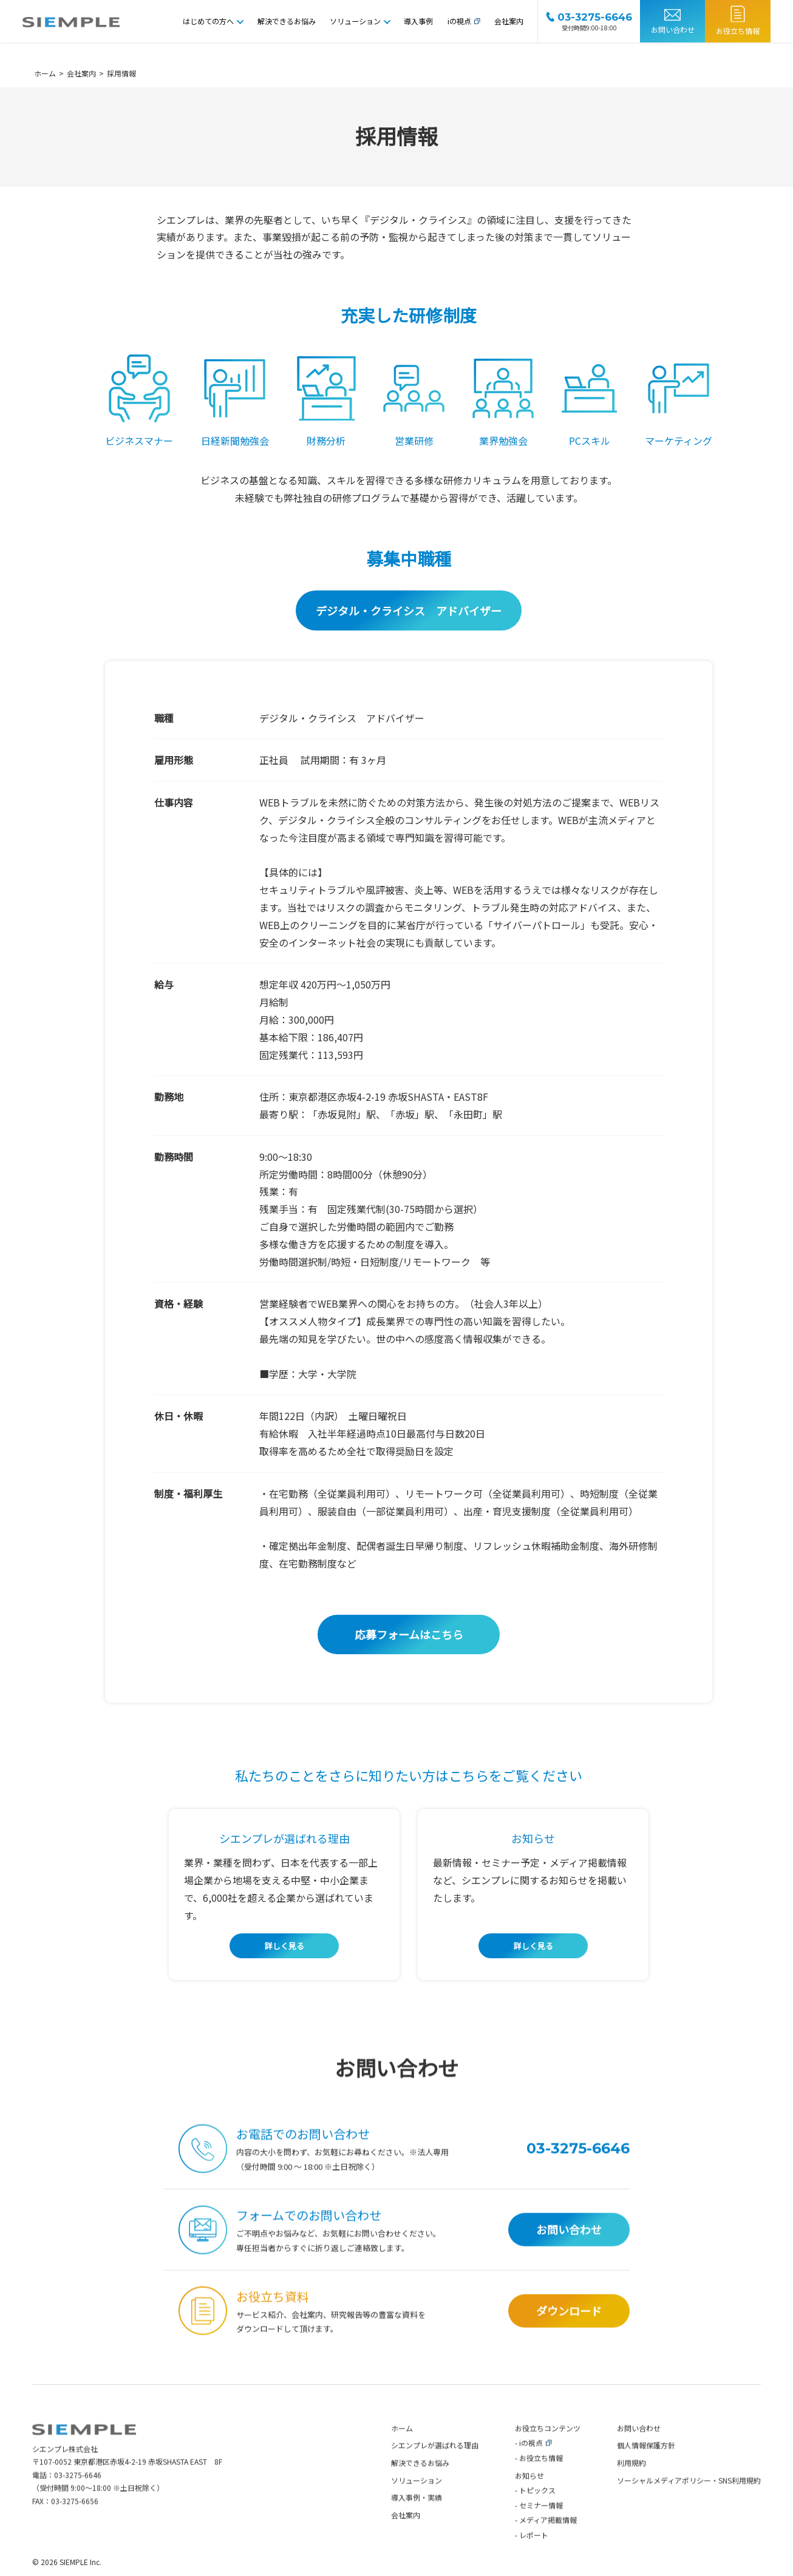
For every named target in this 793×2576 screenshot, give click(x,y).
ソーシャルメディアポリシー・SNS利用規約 (689, 2506)
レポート (533, 2562)
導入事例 (418, 21)
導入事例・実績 (416, 2524)
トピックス (537, 2517)
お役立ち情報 (738, 30)
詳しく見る (284, 1946)
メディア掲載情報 (548, 2546)
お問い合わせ (673, 29)
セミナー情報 (541, 2532)
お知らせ (529, 2502)
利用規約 (631, 2489)
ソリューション (355, 21)
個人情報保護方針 (646, 2472)
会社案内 (508, 21)
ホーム (402, 2455)
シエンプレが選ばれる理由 (434, 2472)
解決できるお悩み (286, 21)
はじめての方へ (208, 21)
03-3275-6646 (77, 2502)
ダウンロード (569, 2337)
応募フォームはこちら (409, 1634)
